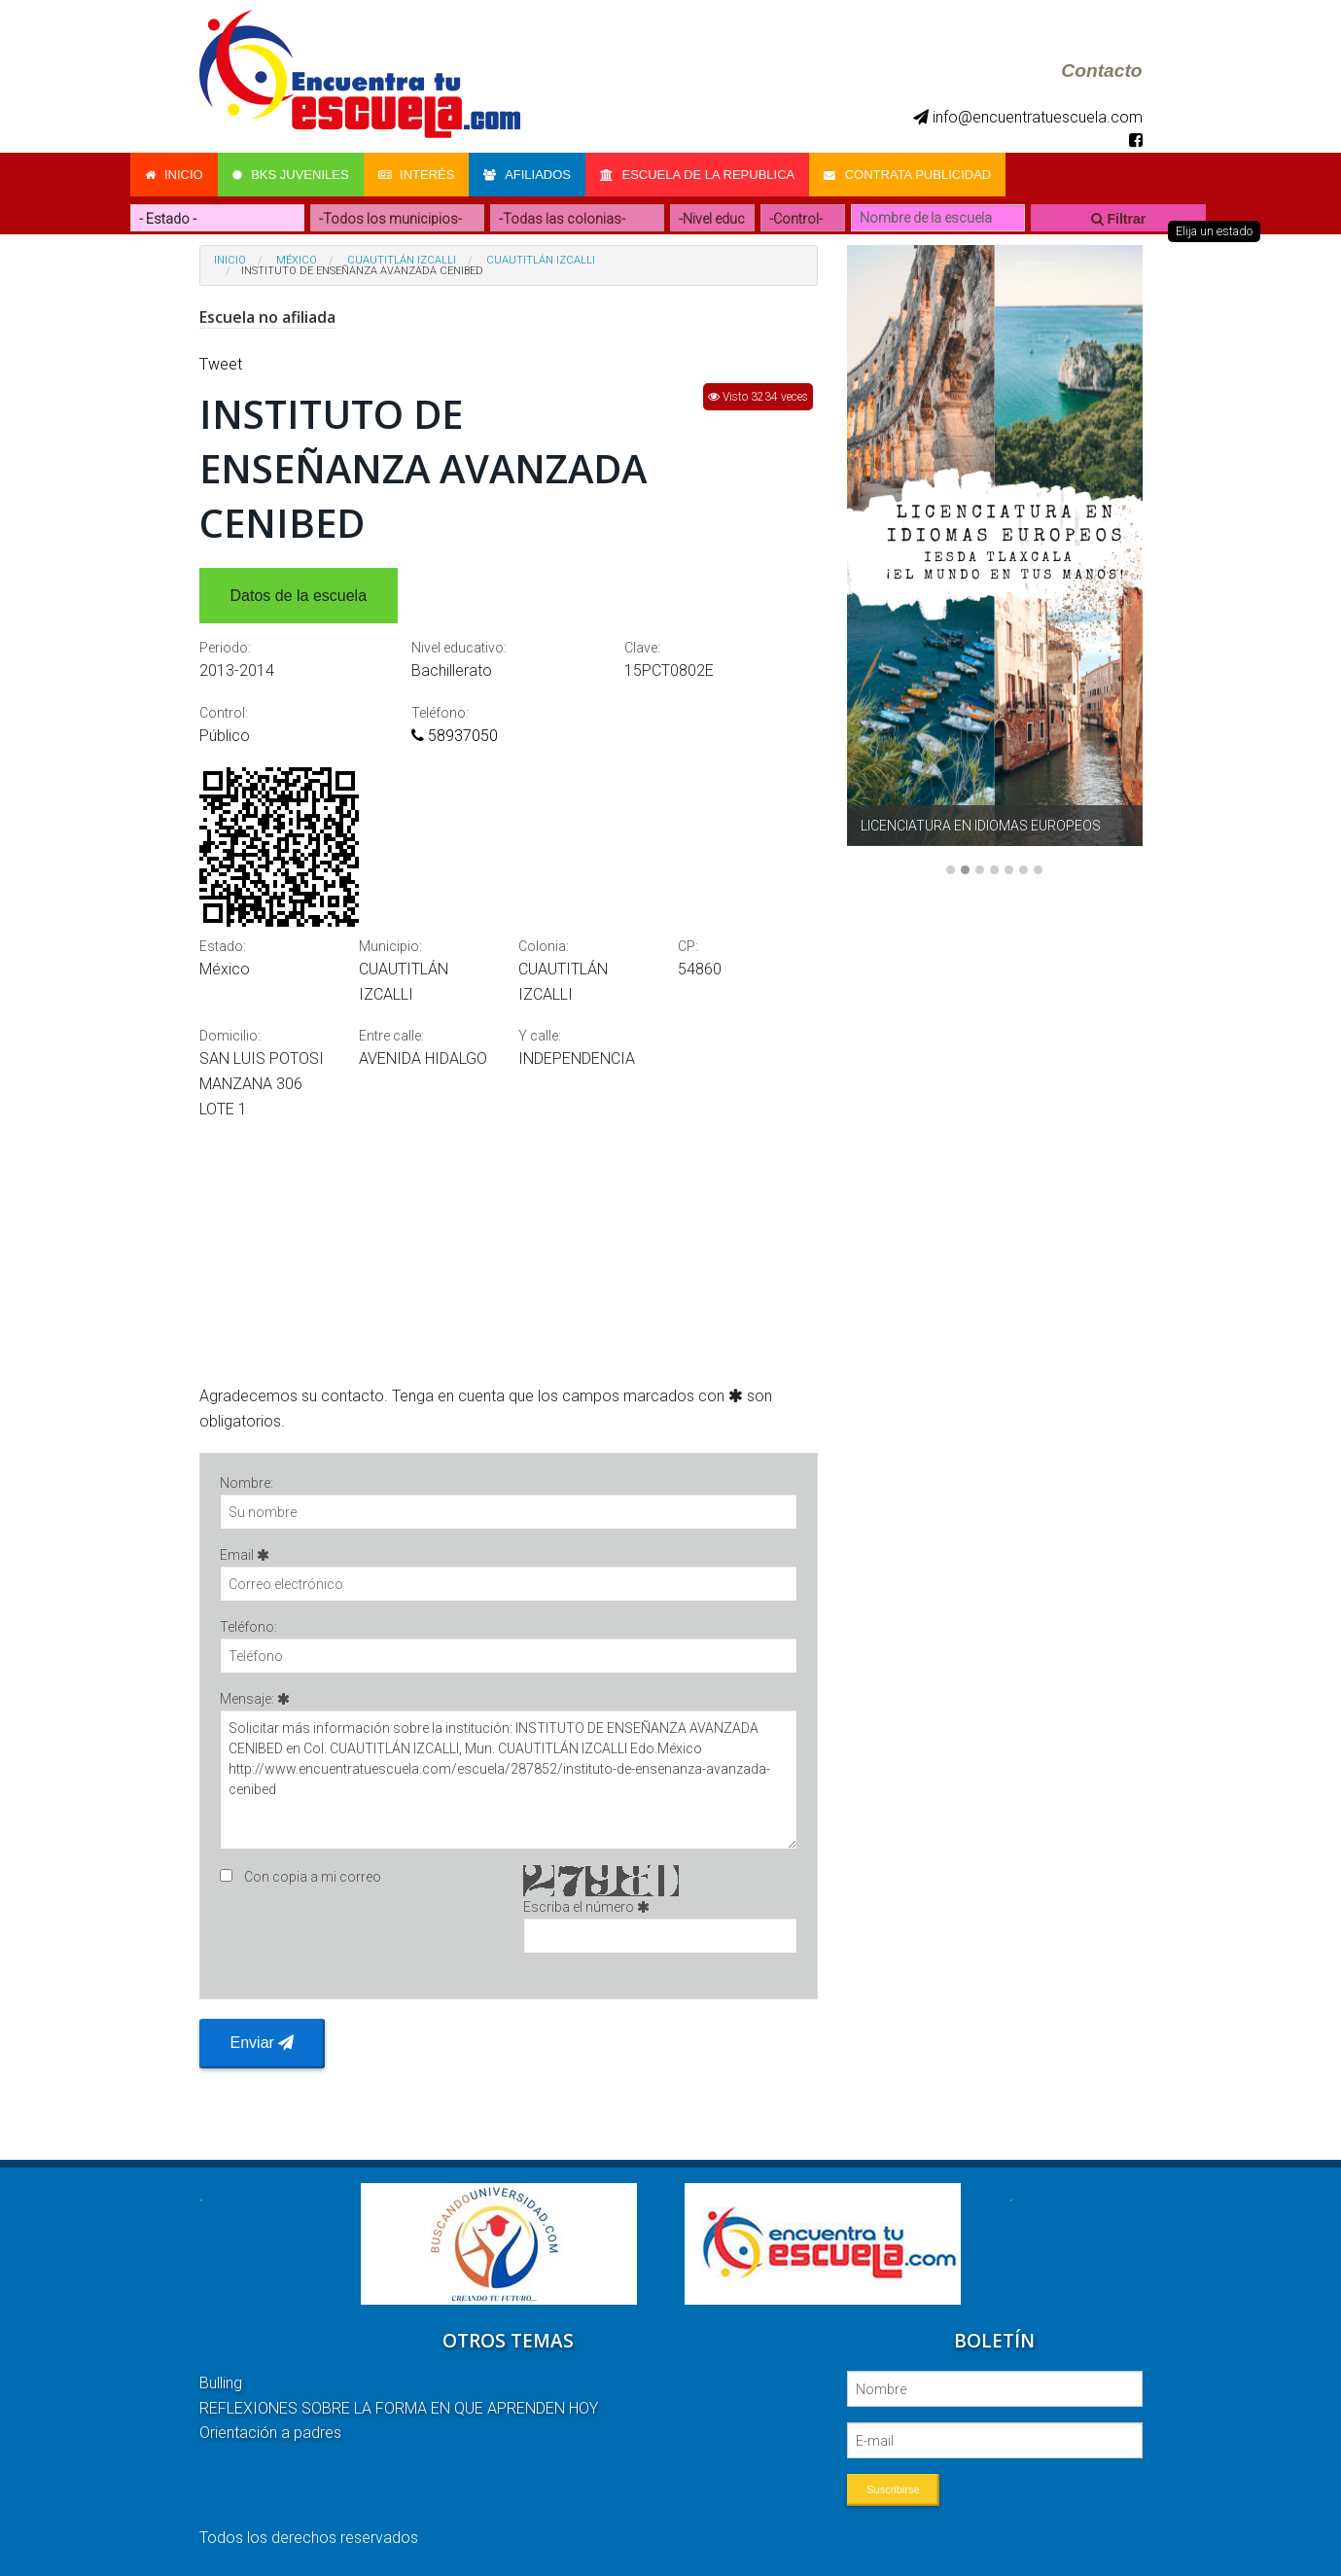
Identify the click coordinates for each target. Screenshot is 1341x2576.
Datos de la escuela (299, 595)
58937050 (454, 735)
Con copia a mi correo (312, 1877)
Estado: (222, 946)
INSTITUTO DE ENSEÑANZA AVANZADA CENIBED (362, 271)
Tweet (220, 364)
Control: (223, 713)
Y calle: (539, 1035)
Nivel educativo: (459, 647)
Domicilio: (230, 1035)
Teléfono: (440, 713)
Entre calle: (391, 1035)
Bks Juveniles (290, 174)
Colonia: (543, 946)
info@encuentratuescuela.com (1028, 117)
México (296, 260)
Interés (416, 174)
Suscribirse (892, 2489)
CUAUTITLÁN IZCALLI (401, 260)
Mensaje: (509, 1770)
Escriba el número (660, 1926)
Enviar (262, 2042)
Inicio (174, 174)
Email (509, 1574)
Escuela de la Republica (697, 174)
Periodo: (225, 647)
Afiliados (527, 174)
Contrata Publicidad (907, 174)
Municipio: (390, 946)
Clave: (642, 647)
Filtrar (1119, 219)
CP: (688, 946)
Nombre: (509, 1502)
